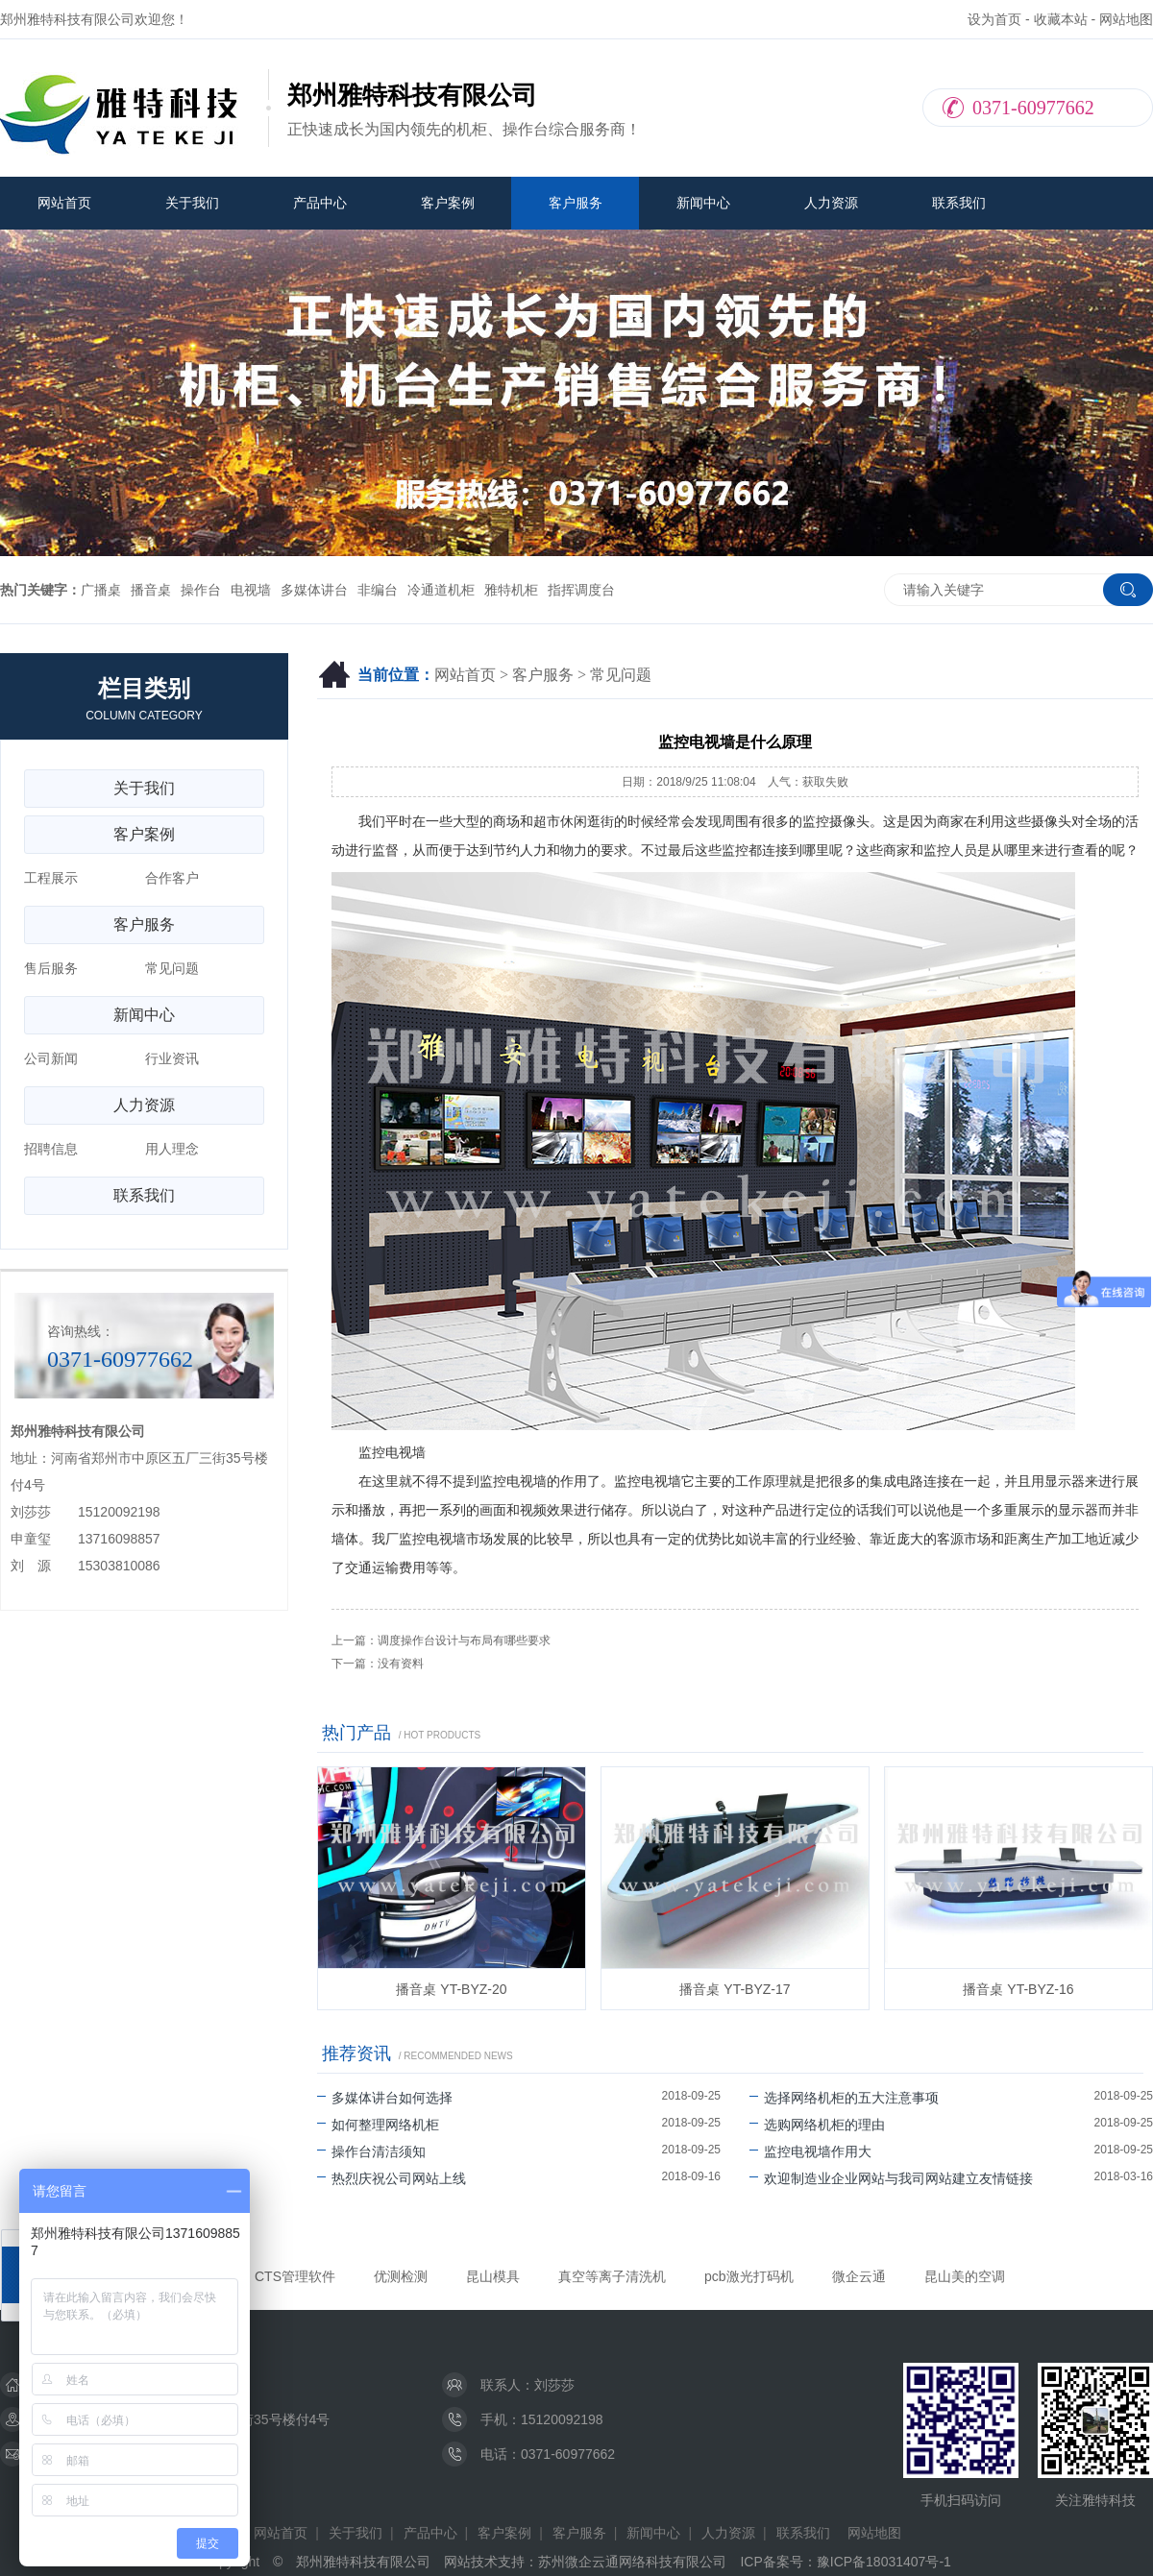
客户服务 (575, 202)
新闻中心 (703, 202)
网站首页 (64, 202)
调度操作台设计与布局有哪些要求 (464, 1640)
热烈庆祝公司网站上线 (391, 2178)
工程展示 (51, 878)
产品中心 (320, 202)
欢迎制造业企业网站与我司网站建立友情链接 (891, 2178)
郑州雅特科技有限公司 (363, 2561)
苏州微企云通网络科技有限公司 (632, 2561)
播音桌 (151, 589)
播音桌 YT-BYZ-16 (1018, 1989)
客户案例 (448, 202)
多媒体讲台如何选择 (385, 2097)
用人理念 (172, 1148)
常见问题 (620, 675)
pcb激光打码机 (749, 2276)
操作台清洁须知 (371, 2151)
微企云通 (859, 2276)
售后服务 (51, 968)
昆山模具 (493, 2276)
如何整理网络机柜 (378, 2124)
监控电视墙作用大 (810, 2151)
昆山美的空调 (964, 2276)
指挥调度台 (581, 589)
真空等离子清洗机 (612, 2276)
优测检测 (401, 2276)
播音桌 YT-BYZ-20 (451, 1989)
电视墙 (251, 589)
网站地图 (1126, 19)
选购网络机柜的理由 (817, 2124)
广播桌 (101, 589)
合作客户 (172, 878)
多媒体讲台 (314, 589)
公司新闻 (51, 1058)
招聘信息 (51, 1148)
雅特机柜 (511, 589)
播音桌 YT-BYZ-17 (734, 1989)
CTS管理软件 (295, 2276)
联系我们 (959, 202)
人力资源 (831, 202)
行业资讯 (172, 1058)
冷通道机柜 (441, 589)
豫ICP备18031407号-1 (884, 2561)
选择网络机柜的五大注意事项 (844, 2097)
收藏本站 (1061, 19)
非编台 (377, 589)
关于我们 (192, 202)
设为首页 (994, 19)
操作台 (201, 589)
